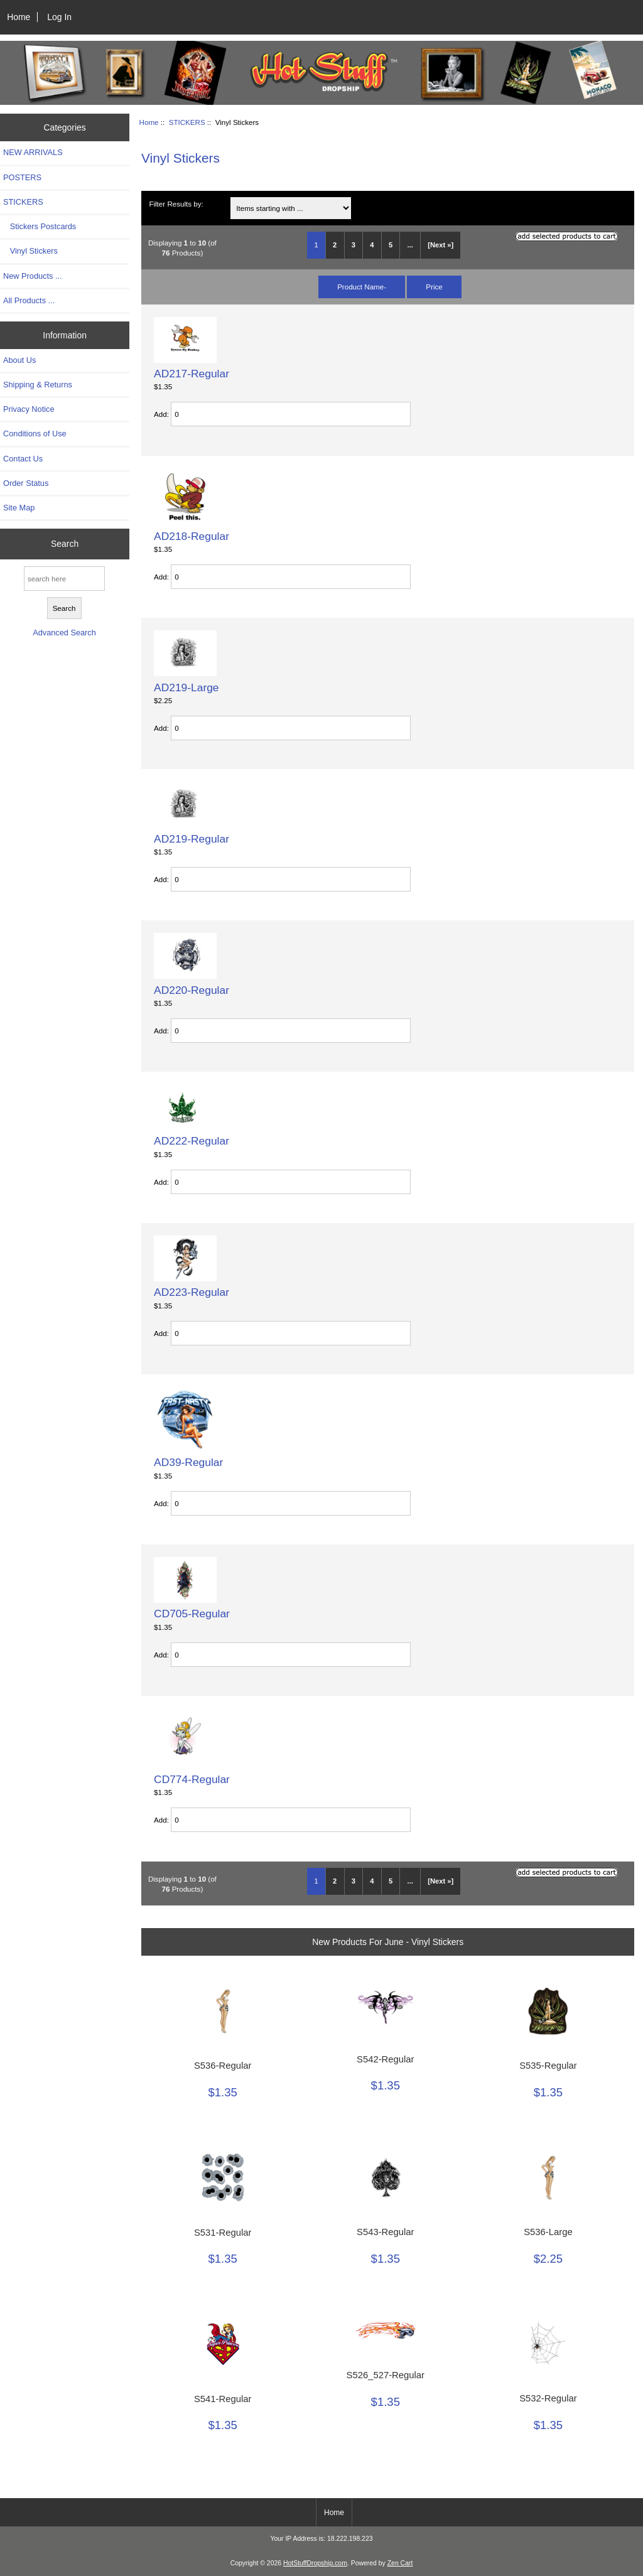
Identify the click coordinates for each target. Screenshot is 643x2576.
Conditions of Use (35, 433)
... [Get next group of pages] (410, 245)
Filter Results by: (176, 204)
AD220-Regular (191, 990)
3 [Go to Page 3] (353, 245)
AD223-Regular (191, 1292)
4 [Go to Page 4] (372, 245)
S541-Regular (223, 2399)
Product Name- (361, 287)
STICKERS (187, 122)
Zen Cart (400, 2563)
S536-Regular (223, 2066)
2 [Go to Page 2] (335, 245)
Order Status (25, 483)
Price (434, 287)
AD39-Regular (188, 1462)
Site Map (19, 507)
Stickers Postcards (39, 226)
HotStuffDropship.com (315, 2563)
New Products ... (32, 276)
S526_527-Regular (385, 2375)
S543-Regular (385, 2232)
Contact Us (23, 458)
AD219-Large (186, 687)
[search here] (64, 578)
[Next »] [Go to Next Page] (440, 245)
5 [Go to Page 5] (390, 245)
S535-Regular (548, 2066)
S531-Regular (223, 2233)
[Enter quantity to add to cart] (291, 414)
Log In (59, 17)
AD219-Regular (191, 839)
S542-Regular (385, 2059)
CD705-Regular (192, 1613)
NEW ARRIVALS (33, 152)
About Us (19, 360)
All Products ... (29, 300)
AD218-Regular (191, 536)
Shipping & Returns (37, 384)
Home (18, 17)
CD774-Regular (192, 1779)
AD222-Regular (191, 1140)
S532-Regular (548, 2398)
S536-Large (548, 2232)
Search (64, 544)
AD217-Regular (191, 373)
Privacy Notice (28, 409)
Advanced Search (64, 632)
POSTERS (22, 177)
